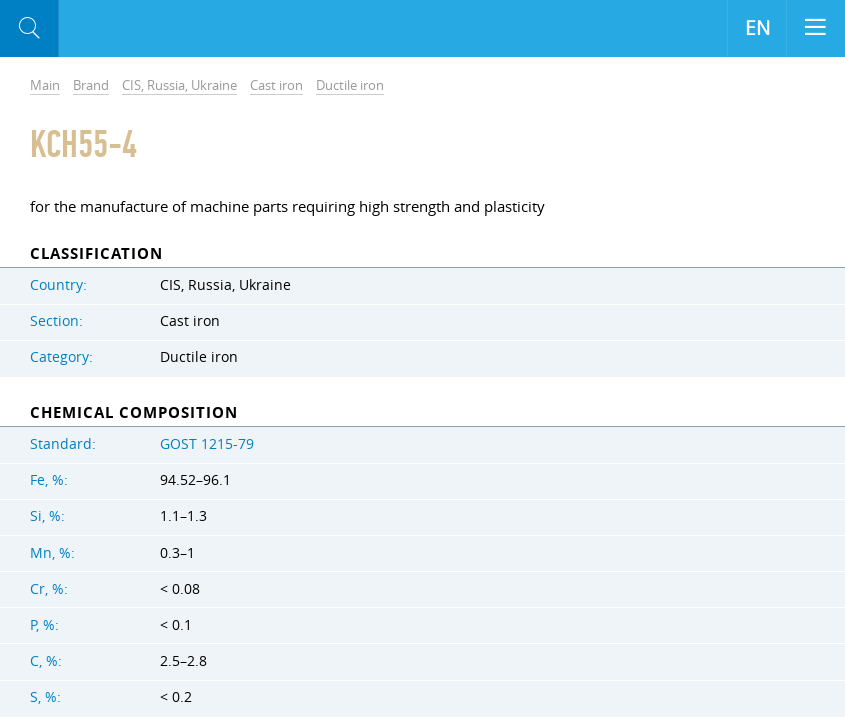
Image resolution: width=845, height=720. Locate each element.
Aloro (141, 29)
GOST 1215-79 (207, 444)
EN (757, 28)
